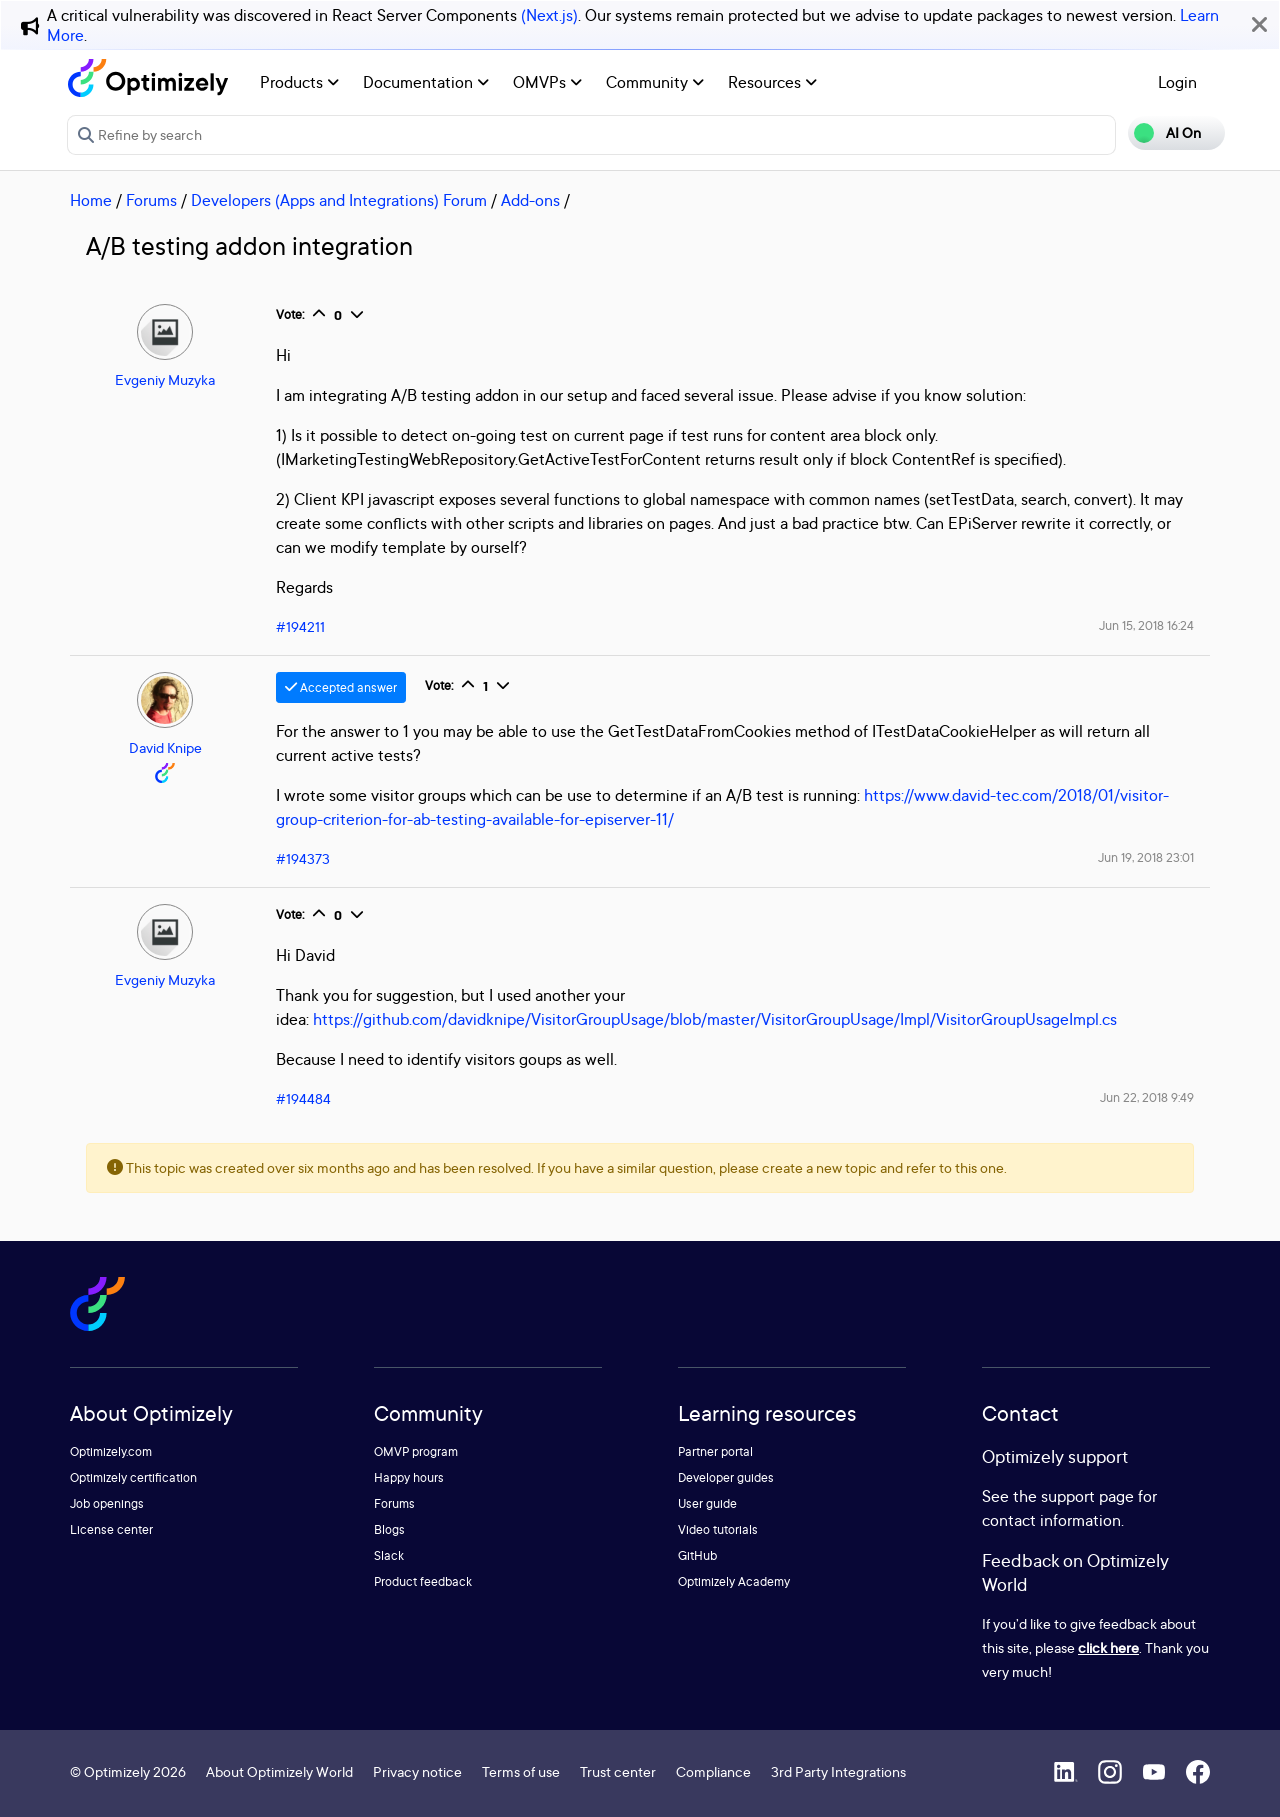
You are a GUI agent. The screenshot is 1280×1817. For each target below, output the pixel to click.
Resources (772, 82)
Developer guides (726, 1477)
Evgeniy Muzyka (165, 379)
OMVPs (547, 82)
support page (1087, 1496)
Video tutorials (718, 1529)
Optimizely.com (111, 1451)
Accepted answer (341, 687)
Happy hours (409, 1477)
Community (655, 82)
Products (299, 82)
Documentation (426, 82)
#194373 (303, 858)
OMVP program (416, 1451)
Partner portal (715, 1451)
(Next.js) (549, 15)
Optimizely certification (133, 1477)
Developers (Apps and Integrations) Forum (339, 200)
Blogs (389, 1529)
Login (1177, 82)
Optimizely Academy (734, 1581)
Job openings (107, 1503)
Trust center (618, 1771)
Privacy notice (417, 1771)
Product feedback (423, 1581)
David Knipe (165, 747)
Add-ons (530, 200)
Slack (389, 1555)
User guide (707, 1503)
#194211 (300, 626)
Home (91, 200)
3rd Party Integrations (838, 1771)
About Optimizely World (279, 1771)
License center (111, 1529)
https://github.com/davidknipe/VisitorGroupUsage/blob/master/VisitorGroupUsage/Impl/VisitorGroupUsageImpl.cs (715, 1019)
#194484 (303, 1098)
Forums (151, 200)
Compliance (713, 1771)
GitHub (697, 1555)
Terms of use (521, 1771)
